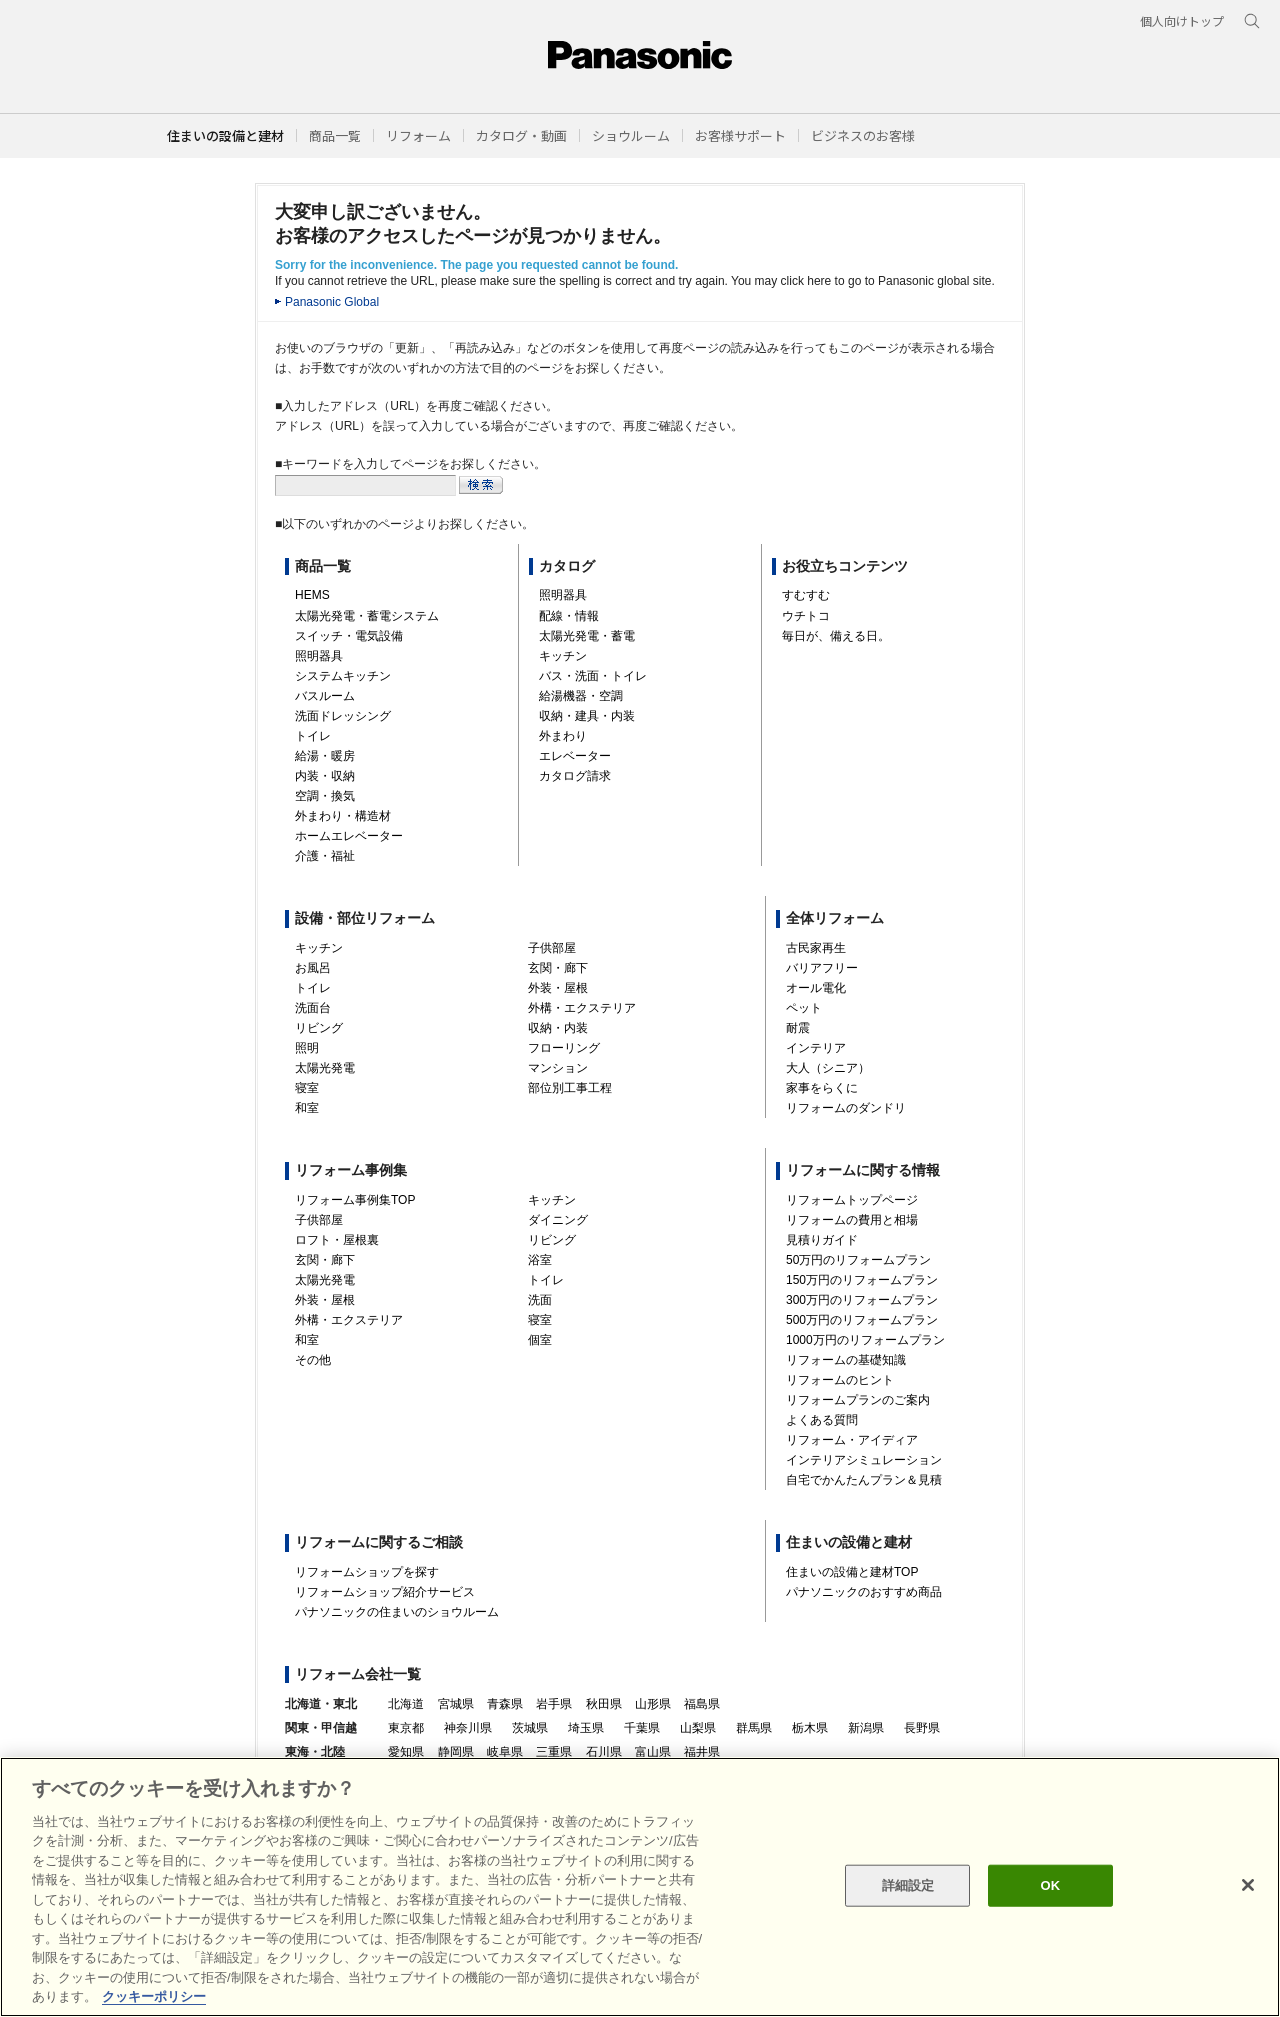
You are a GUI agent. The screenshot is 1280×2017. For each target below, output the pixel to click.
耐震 (798, 1028)
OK (1050, 1885)
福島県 (702, 1704)
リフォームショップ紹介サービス (385, 1592)
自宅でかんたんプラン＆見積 (864, 1480)
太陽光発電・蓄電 (587, 636)
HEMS (312, 595)
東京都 (406, 1728)
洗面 (540, 1300)
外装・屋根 (558, 988)
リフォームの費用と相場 (852, 1220)
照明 (307, 1048)
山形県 (653, 1704)
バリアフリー (822, 968)
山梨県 (698, 1728)
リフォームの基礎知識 (846, 1360)
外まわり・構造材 (343, 816)
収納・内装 (558, 1028)
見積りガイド (822, 1240)
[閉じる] (1248, 1885)
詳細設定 (908, 1885)
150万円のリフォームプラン (862, 1280)
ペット (804, 1008)
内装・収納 (325, 776)
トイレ (313, 736)
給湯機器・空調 (581, 696)
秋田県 (604, 1704)
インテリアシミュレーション (864, 1460)
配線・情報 (569, 616)
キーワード (0, 0)
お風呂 (313, 968)
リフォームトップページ (852, 1200)
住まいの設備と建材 (225, 135)
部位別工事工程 (570, 1088)
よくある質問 (822, 1420)
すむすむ (806, 595)
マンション (558, 1068)
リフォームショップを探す (367, 1572)
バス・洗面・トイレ (593, 676)
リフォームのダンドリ (846, 1108)
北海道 (406, 1704)
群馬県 (754, 1728)
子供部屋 (552, 948)
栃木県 (810, 1728)
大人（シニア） (828, 1068)
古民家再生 (816, 948)
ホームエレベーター (349, 836)
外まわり (563, 736)
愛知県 (406, 1752)
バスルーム (325, 696)
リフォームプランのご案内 (858, 1400)
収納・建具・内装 (587, 716)
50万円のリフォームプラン (858, 1260)
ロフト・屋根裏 (337, 1240)
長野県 (922, 1728)
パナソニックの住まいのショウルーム (397, 1612)
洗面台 (313, 1008)
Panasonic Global (332, 302)
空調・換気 (325, 796)
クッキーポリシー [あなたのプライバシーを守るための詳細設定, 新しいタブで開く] (154, 1996)
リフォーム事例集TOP (355, 1200)
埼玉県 (586, 1728)
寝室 (307, 1088)
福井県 (702, 1752)
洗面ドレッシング (343, 716)
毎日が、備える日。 (836, 636)
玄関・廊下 (558, 968)
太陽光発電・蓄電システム (367, 616)
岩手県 (554, 1704)
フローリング (564, 1048)
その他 (313, 1360)
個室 (540, 1340)
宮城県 (456, 1704)
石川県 (604, 1752)
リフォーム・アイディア (852, 1440)
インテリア (816, 1048)
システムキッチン (343, 676)
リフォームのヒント (840, 1380)
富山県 (653, 1752)
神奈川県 (468, 1728)
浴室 (540, 1260)
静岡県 (456, 1752)
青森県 (505, 1704)
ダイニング (558, 1220)
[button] (335, 135)
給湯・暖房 (325, 756)
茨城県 (530, 1728)
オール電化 (816, 988)
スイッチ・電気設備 (349, 636)
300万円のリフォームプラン (862, 1300)
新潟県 (866, 1728)
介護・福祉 (325, 856)
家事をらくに (822, 1088)
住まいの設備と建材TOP (852, 1572)
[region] (640, 1887)
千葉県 (642, 1728)
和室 (307, 1108)
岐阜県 (505, 1752)
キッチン (563, 656)
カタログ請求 (575, 776)
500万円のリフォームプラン (862, 1320)
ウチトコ (806, 616)
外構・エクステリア (582, 1008)
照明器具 (319, 656)
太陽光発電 (325, 1068)
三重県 (554, 1752)
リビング (319, 1028)
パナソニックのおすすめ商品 (864, 1592)
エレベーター (575, 756)
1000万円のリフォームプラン (865, 1340)
